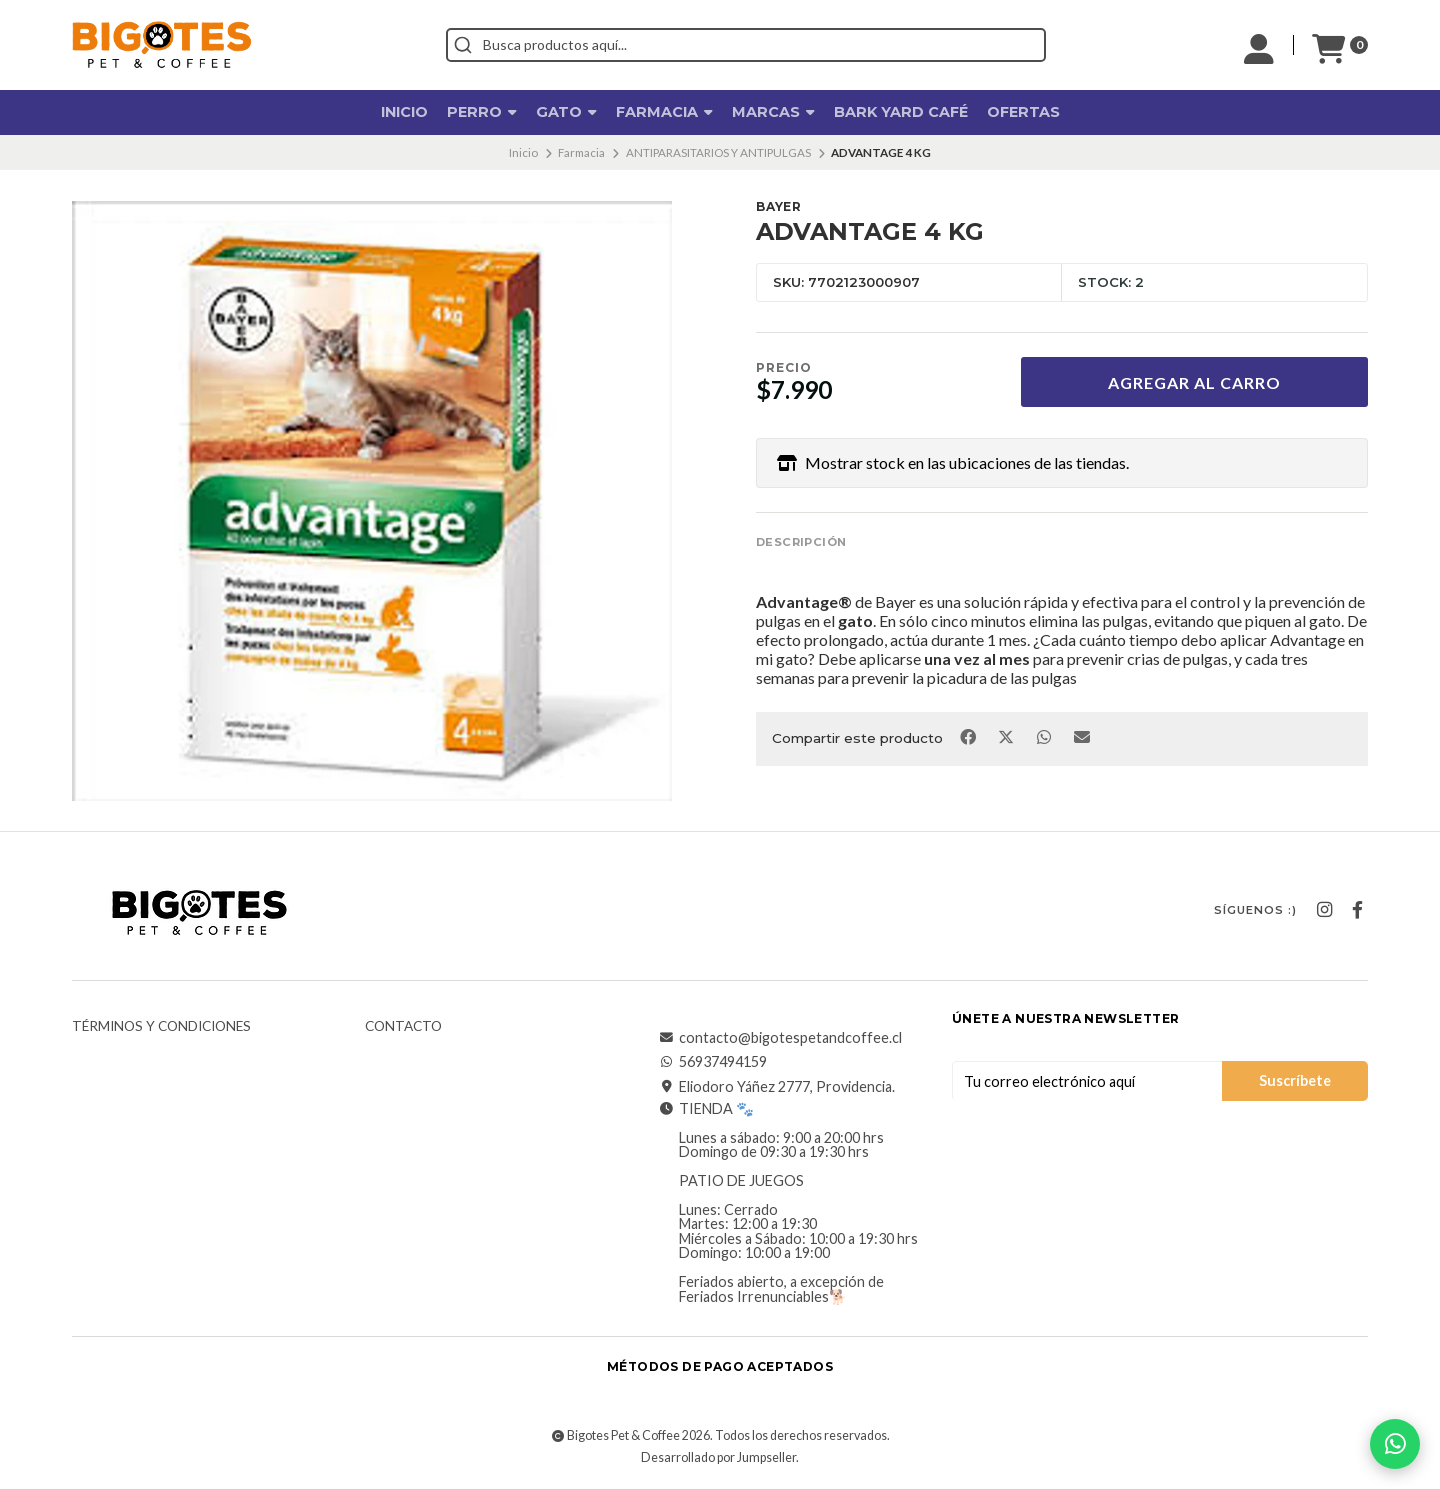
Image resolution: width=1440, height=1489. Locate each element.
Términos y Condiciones (161, 1027)
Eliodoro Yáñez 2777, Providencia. (777, 1087)
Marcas (773, 112)
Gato (566, 112)
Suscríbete (1295, 1080)
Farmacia (664, 112)
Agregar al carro (1194, 382)
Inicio (404, 112)
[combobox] (746, 45)
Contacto (403, 1027)
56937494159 (713, 1062)
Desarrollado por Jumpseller (718, 1457)
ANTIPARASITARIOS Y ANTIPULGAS (718, 152)
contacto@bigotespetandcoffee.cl (780, 1038)
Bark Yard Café (901, 112)
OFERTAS (1023, 112)
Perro (482, 112)
